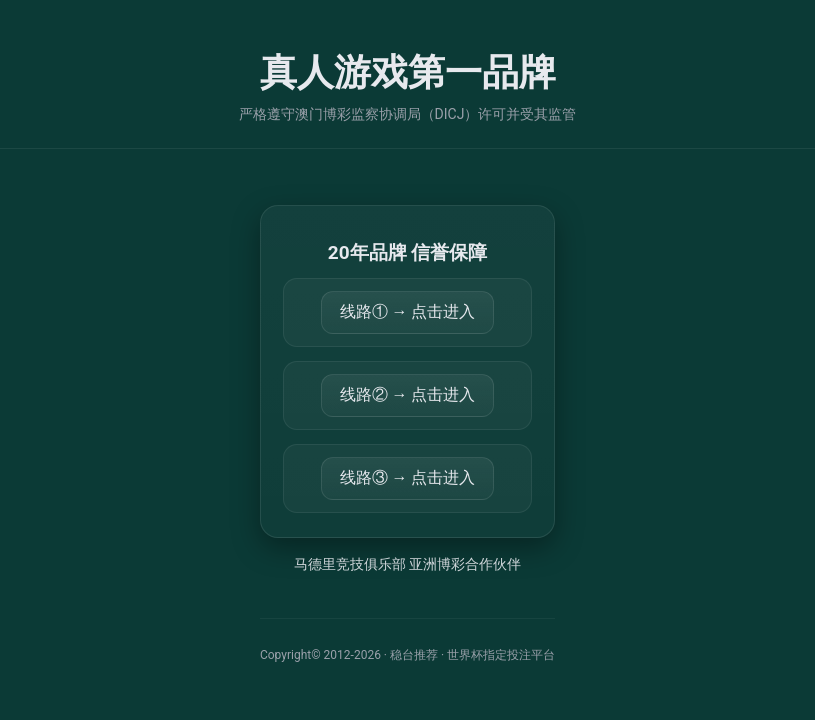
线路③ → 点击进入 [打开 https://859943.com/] (408, 477)
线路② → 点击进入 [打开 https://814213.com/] (408, 394)
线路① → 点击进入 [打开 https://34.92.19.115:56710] (408, 311)
